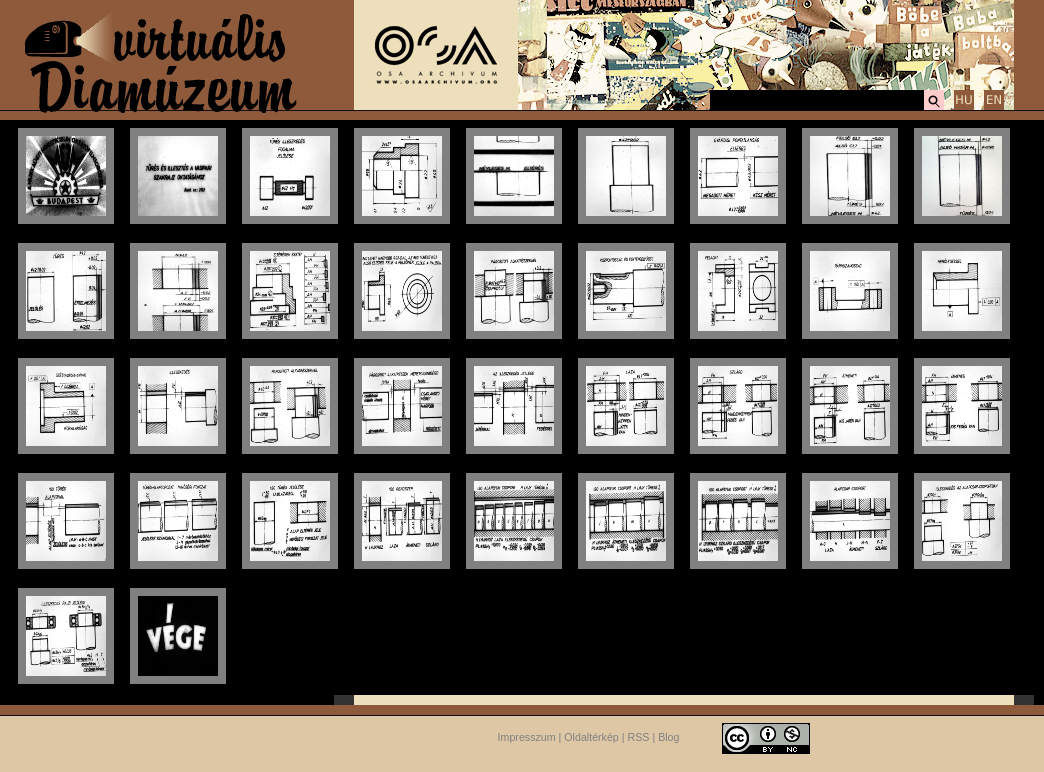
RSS (639, 737)
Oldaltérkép (591, 737)
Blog (668, 737)
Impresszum (527, 737)
